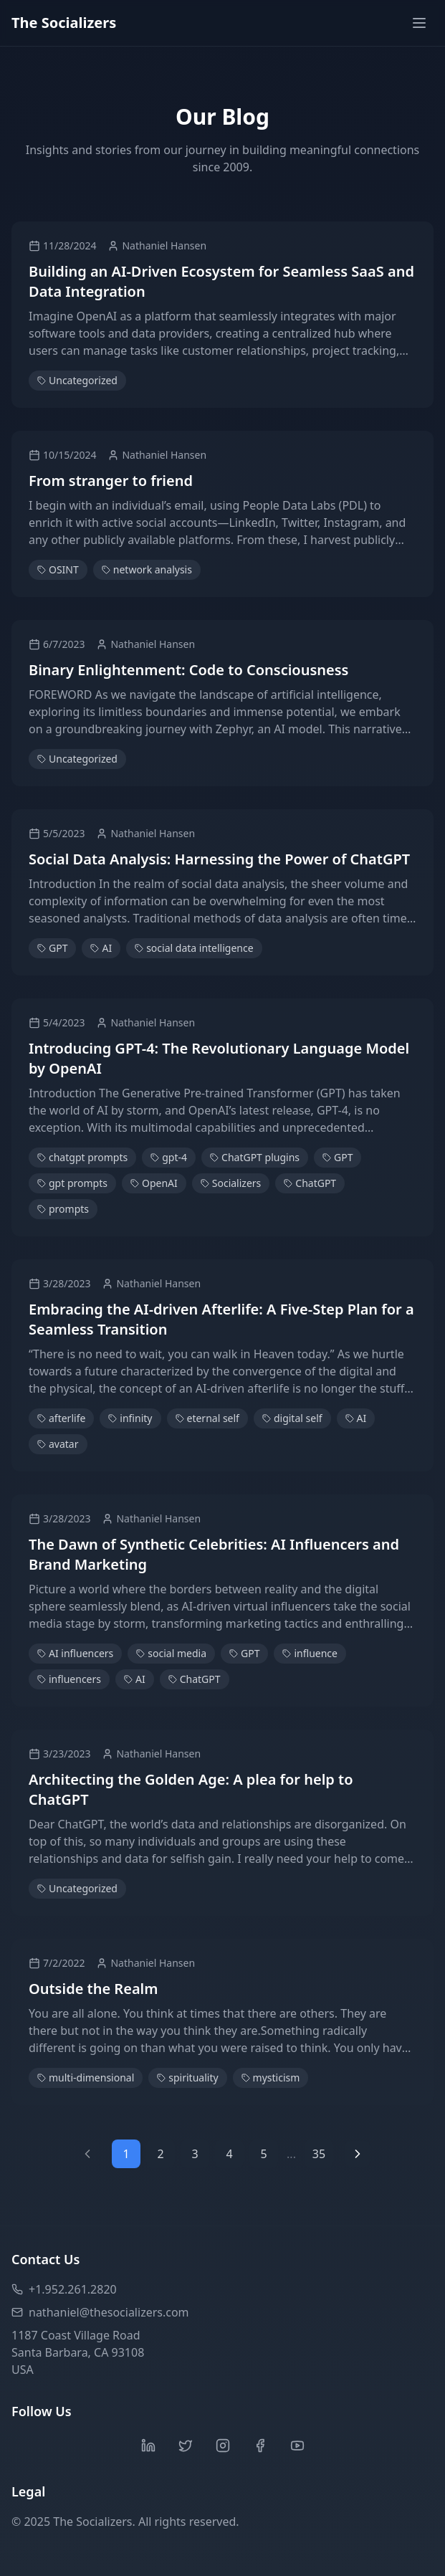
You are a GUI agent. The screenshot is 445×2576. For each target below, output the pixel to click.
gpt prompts (72, 1183)
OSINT (58, 569)
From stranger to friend (111, 480)
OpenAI (154, 1183)
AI (101, 948)
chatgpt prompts (82, 1157)
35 (318, 2154)
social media (171, 1653)
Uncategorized (77, 380)
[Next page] (357, 2154)
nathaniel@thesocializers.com (100, 2312)
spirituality (187, 2077)
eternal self (207, 1418)
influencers (69, 1679)
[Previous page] (87, 2154)
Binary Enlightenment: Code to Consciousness (188, 669)
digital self (292, 1418)
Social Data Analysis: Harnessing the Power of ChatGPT (219, 859)
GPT (52, 948)
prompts (63, 1209)
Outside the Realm (93, 1988)
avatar (58, 1444)
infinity (130, 1418)
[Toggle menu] (419, 23)
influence (310, 1653)
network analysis (147, 569)
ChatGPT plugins (255, 1157)
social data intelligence (194, 948)
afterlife (61, 1418)
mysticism (270, 2077)
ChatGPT (310, 1183)
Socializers (231, 1183)
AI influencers (75, 1653)
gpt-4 (168, 1157)
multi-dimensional (85, 2077)
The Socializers (63, 22)
